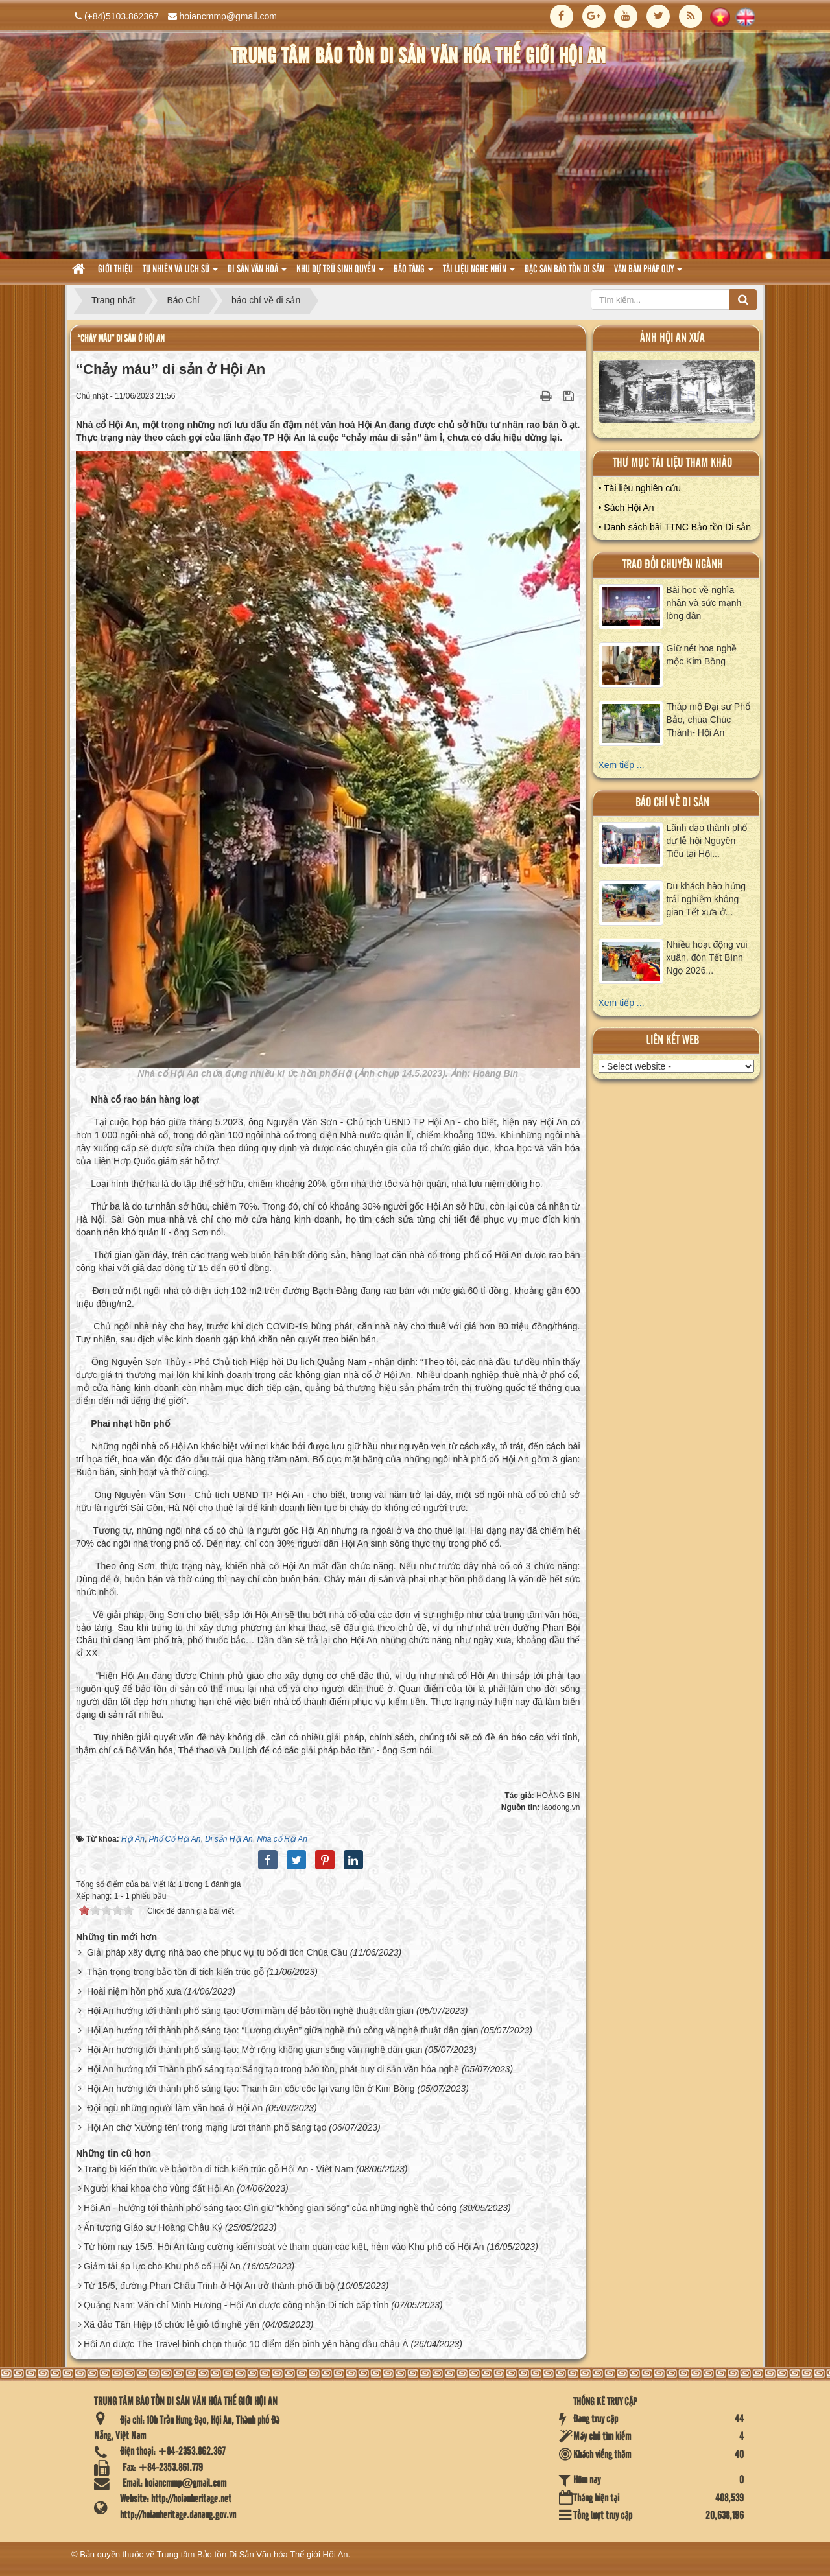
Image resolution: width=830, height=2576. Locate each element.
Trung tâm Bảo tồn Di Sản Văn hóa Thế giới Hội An (252, 2554)
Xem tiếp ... (622, 765)
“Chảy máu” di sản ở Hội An (121, 338)
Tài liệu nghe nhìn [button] (479, 273)
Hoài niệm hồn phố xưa (134, 1991)
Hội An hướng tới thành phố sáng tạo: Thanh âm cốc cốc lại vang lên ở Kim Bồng (251, 2088)
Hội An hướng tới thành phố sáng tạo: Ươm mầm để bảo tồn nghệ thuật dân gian (250, 2011)
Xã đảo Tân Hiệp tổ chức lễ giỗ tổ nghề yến (171, 2324)
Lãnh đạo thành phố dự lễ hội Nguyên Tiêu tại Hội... (707, 841)
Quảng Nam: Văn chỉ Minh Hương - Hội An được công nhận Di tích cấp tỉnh (236, 2305)
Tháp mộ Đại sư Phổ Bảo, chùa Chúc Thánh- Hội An (708, 719)
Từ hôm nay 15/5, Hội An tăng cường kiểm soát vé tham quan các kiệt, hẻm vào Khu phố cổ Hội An (284, 2247)
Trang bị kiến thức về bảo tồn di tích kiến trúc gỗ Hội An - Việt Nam (218, 2169)
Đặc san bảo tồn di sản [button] (564, 269)
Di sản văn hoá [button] (257, 273)
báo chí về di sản (672, 802)
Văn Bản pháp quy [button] (648, 273)
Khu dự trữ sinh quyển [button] (340, 273)
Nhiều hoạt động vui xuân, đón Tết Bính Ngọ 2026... (707, 957)
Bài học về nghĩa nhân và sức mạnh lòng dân (704, 603)
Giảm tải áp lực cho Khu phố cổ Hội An (162, 2266)
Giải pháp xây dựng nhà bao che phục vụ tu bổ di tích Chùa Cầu (217, 1952)
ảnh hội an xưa (672, 338)
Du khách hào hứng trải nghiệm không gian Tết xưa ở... (706, 899)
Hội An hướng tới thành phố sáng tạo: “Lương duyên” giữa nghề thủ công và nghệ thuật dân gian (283, 2030)
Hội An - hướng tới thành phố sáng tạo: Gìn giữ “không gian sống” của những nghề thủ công (270, 2208)
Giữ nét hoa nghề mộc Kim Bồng (702, 654)
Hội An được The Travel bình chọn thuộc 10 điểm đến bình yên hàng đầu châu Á (246, 2344)
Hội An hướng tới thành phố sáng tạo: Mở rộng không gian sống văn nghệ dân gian (255, 2049)
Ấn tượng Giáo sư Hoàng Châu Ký (153, 2227)
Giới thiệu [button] (115, 269)
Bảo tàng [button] (413, 273)
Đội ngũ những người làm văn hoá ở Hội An (175, 2108)
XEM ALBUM (677, 394)
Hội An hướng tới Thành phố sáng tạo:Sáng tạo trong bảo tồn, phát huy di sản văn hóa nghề (273, 2069)
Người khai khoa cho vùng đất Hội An (159, 2188)
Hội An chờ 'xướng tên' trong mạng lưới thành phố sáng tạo (207, 2127)
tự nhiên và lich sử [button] (180, 273)
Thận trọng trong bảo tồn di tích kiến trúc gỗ (175, 1972)
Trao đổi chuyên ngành (672, 564)
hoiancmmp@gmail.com (228, 16)
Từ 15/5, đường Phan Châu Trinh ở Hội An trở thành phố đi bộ (209, 2285)
